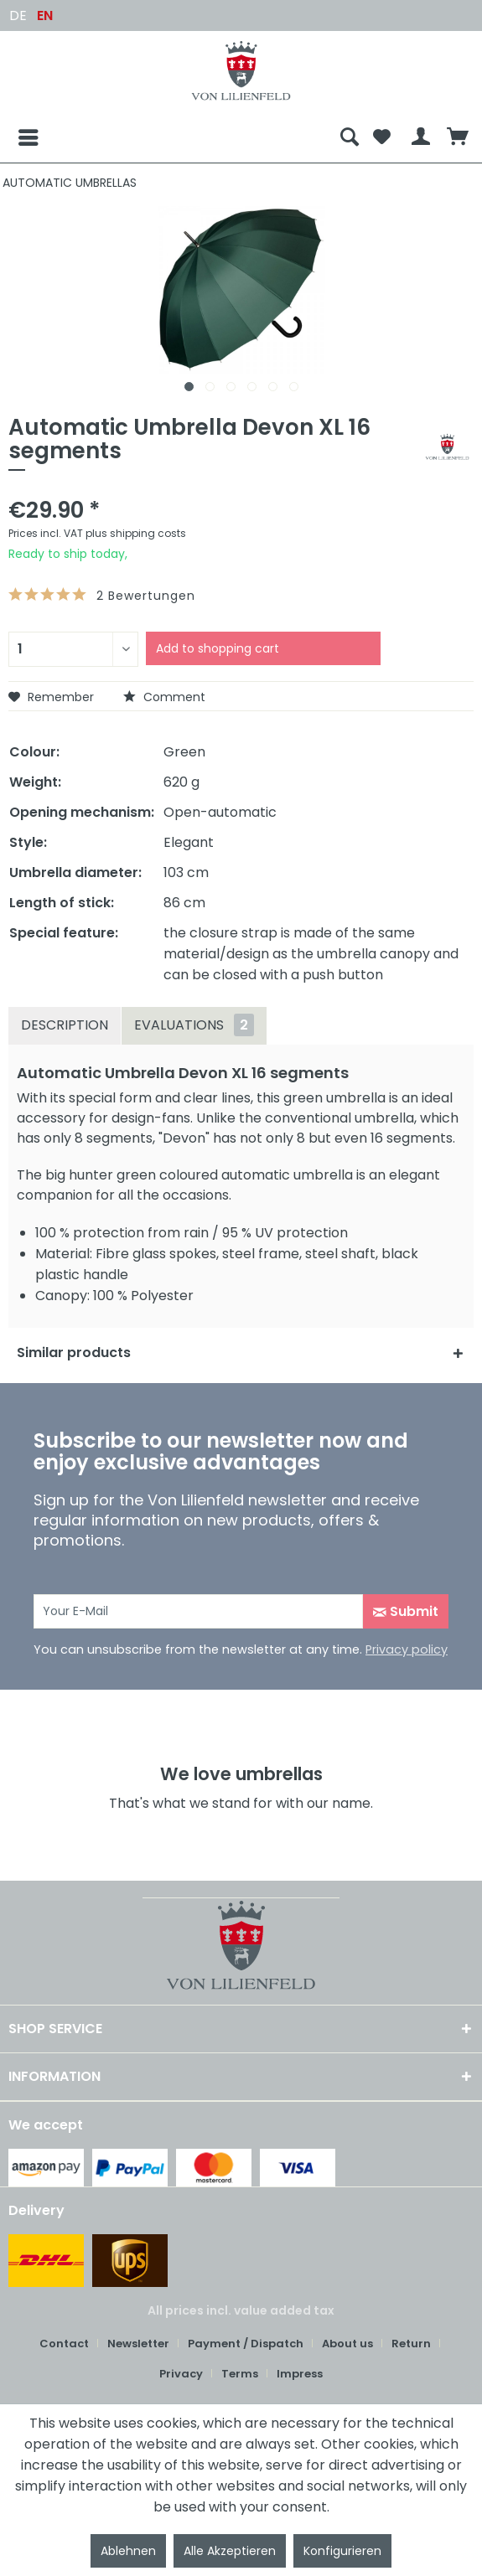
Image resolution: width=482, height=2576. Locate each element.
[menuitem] (170, 137)
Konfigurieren (342, 2550)
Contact (64, 2343)
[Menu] (15, 137)
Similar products (74, 1352)
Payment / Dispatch (245, 2343)
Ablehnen (128, 2550)
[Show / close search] (349, 137)
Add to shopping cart (217, 648)
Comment (164, 697)
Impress (300, 2374)
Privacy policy (406, 1649)
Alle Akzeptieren (230, 2550)
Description (64, 1025)
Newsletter (138, 2343)
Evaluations (194, 1025)
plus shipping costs (136, 533)
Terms (239, 2374)
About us (347, 2343)
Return (411, 2343)
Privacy (181, 2374)
